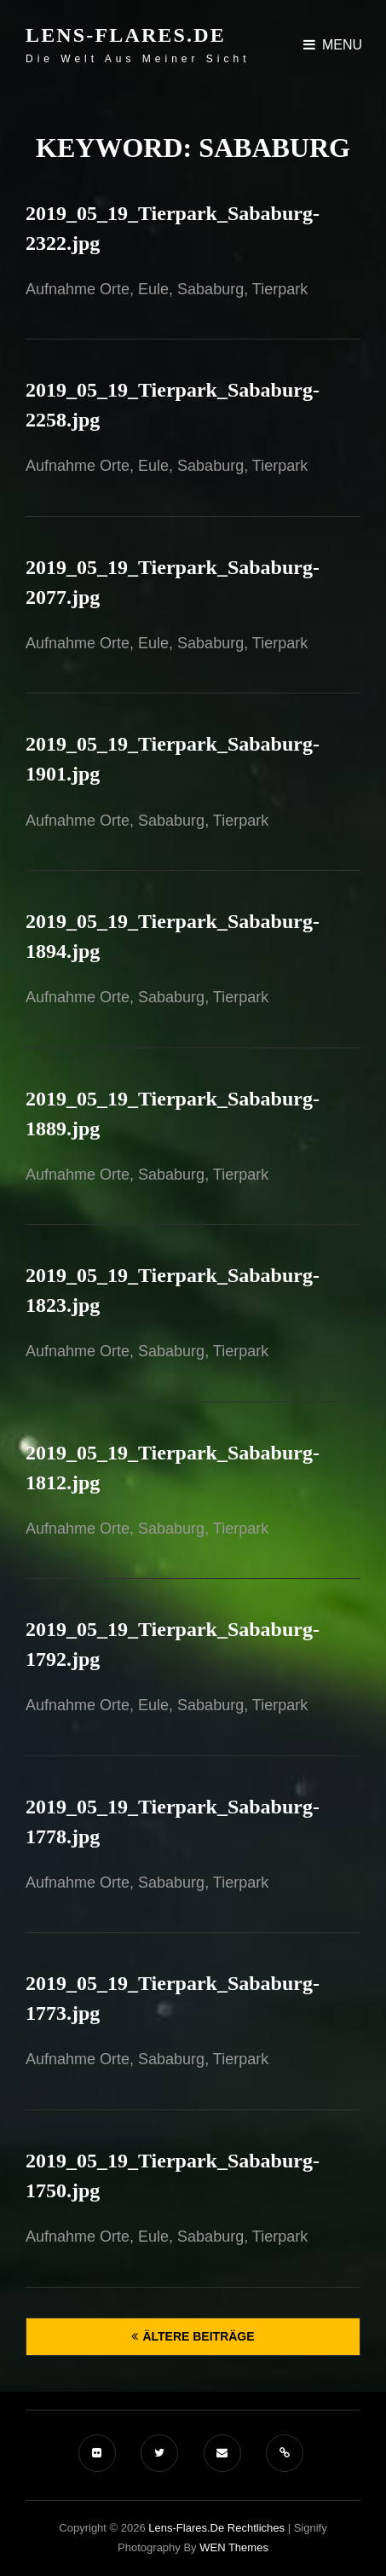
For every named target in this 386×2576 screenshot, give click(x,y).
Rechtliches (256, 2527)
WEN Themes (233, 2547)
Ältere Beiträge (198, 2336)
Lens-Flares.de (126, 35)
